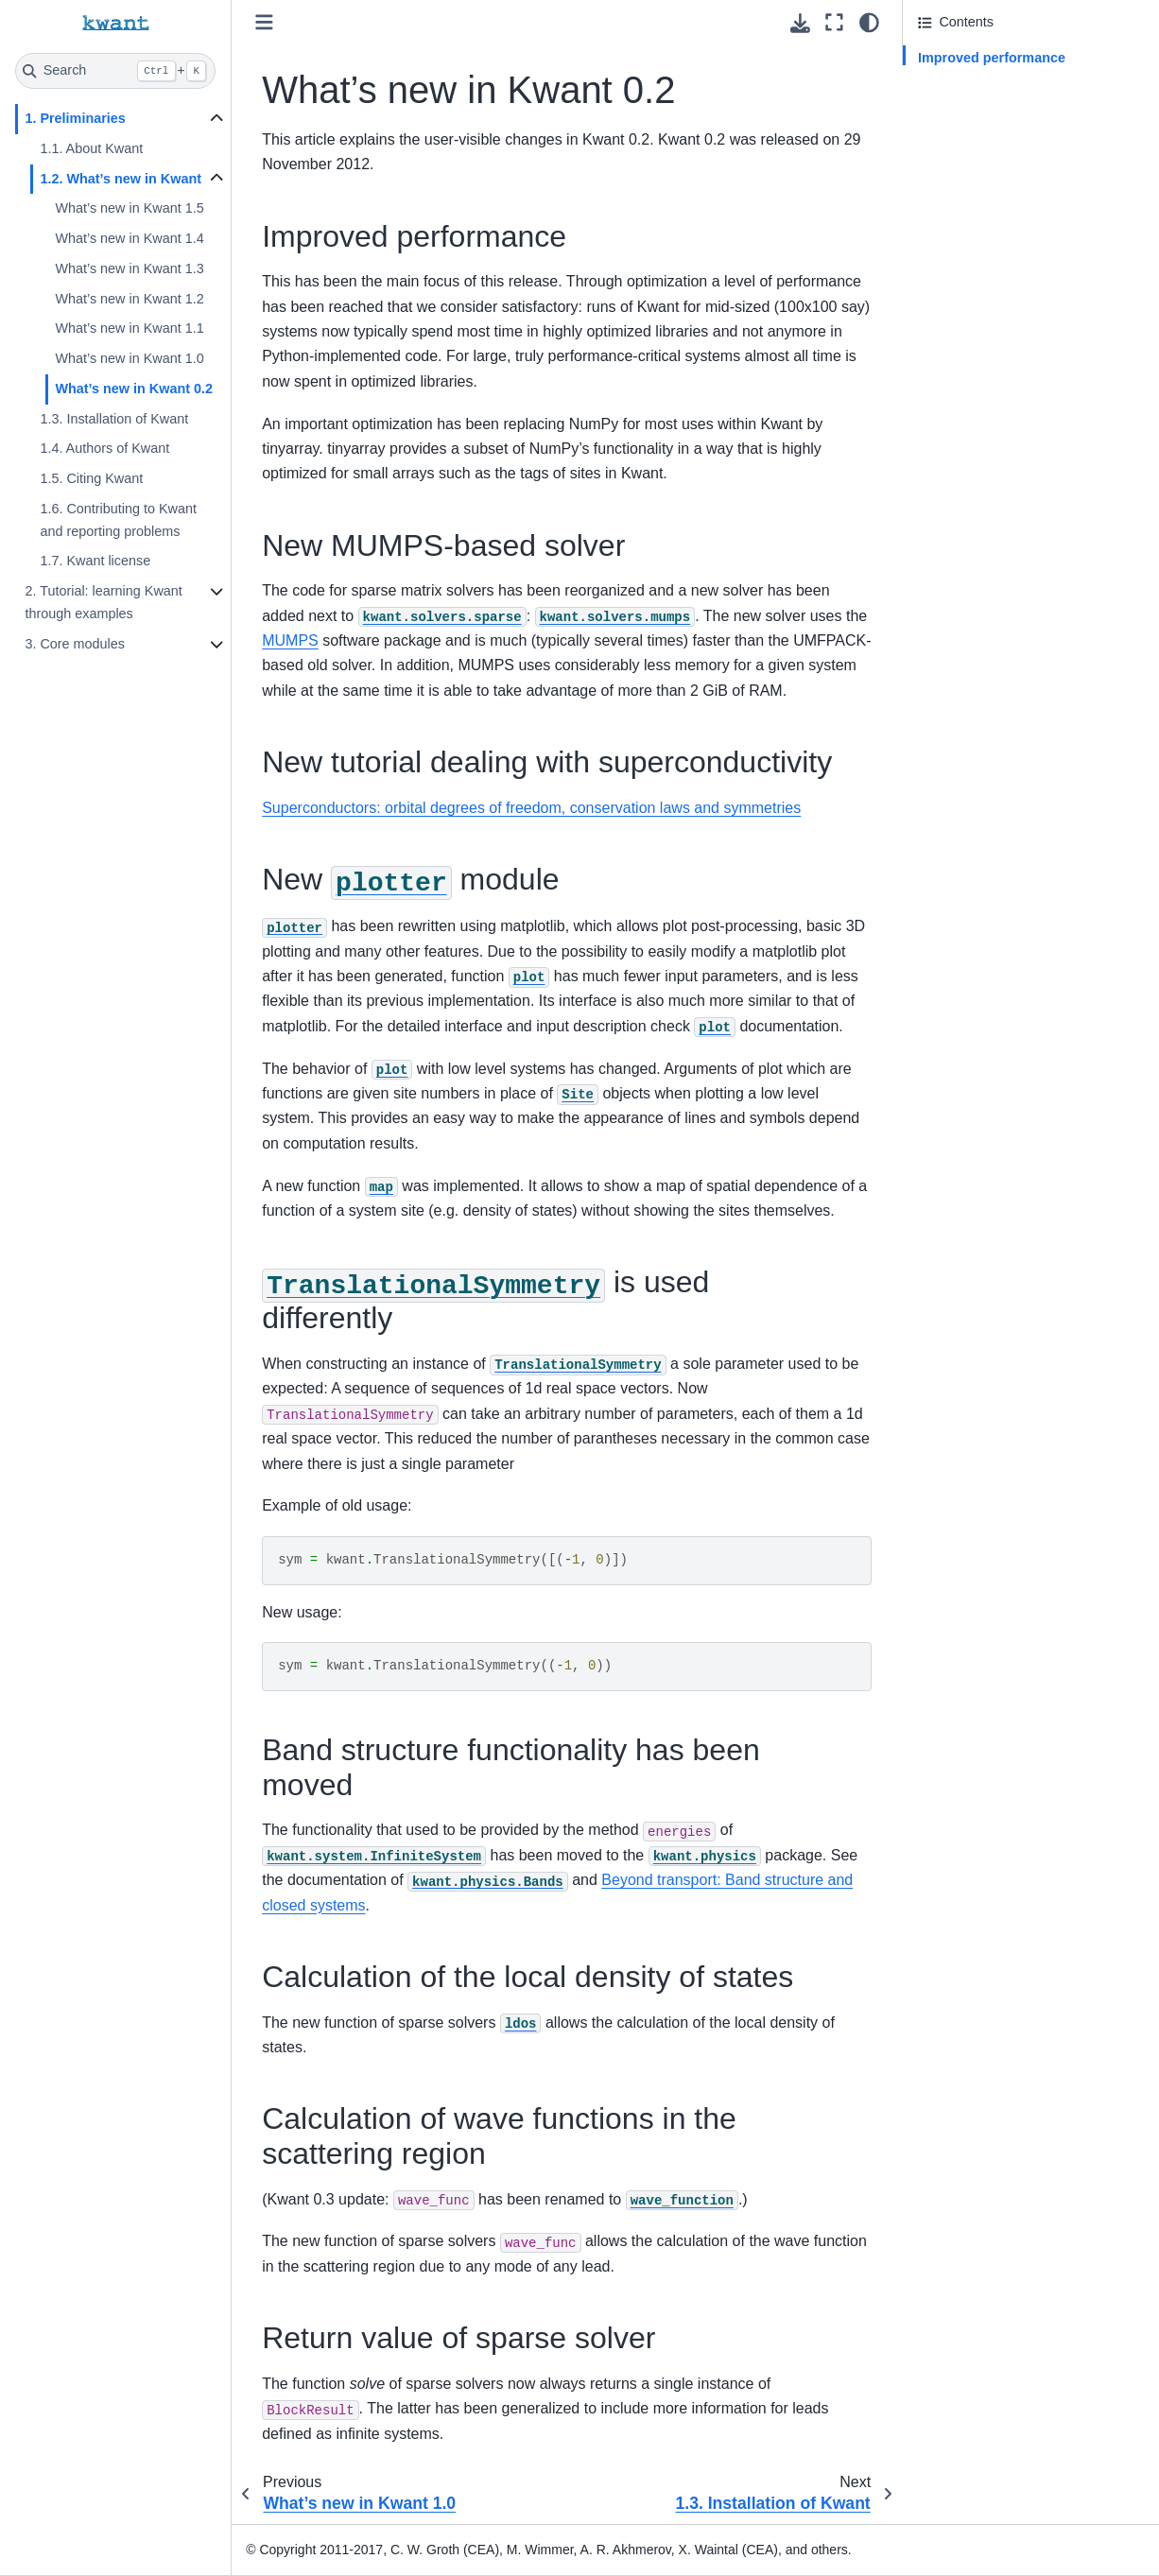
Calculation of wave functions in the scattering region (1025, 342)
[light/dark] (869, 22)
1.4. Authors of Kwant (104, 448)
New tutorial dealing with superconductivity (991, 122)
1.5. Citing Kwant (91, 478)
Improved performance (991, 57)
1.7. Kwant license (95, 560)
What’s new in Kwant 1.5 (129, 208)
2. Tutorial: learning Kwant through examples (103, 602)
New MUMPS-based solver (999, 84)
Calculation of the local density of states (1017, 294)
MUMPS (290, 640)
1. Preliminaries (75, 118)
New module (987, 160)
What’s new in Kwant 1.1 (129, 328)
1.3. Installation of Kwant (114, 418)
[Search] (115, 71)
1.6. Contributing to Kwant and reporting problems (118, 520)
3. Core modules (75, 643)
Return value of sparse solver (1006, 380)
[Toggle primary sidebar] (264, 22)
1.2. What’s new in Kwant (120, 178)
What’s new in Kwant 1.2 (129, 298)
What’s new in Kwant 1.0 (129, 358)
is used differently (1021, 197)
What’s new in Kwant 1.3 (129, 268)
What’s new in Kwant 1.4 (129, 238)
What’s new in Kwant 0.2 (134, 388)
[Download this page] (800, 23)
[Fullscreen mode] (834, 22)
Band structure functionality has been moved (1030, 245)
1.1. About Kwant (91, 148)
